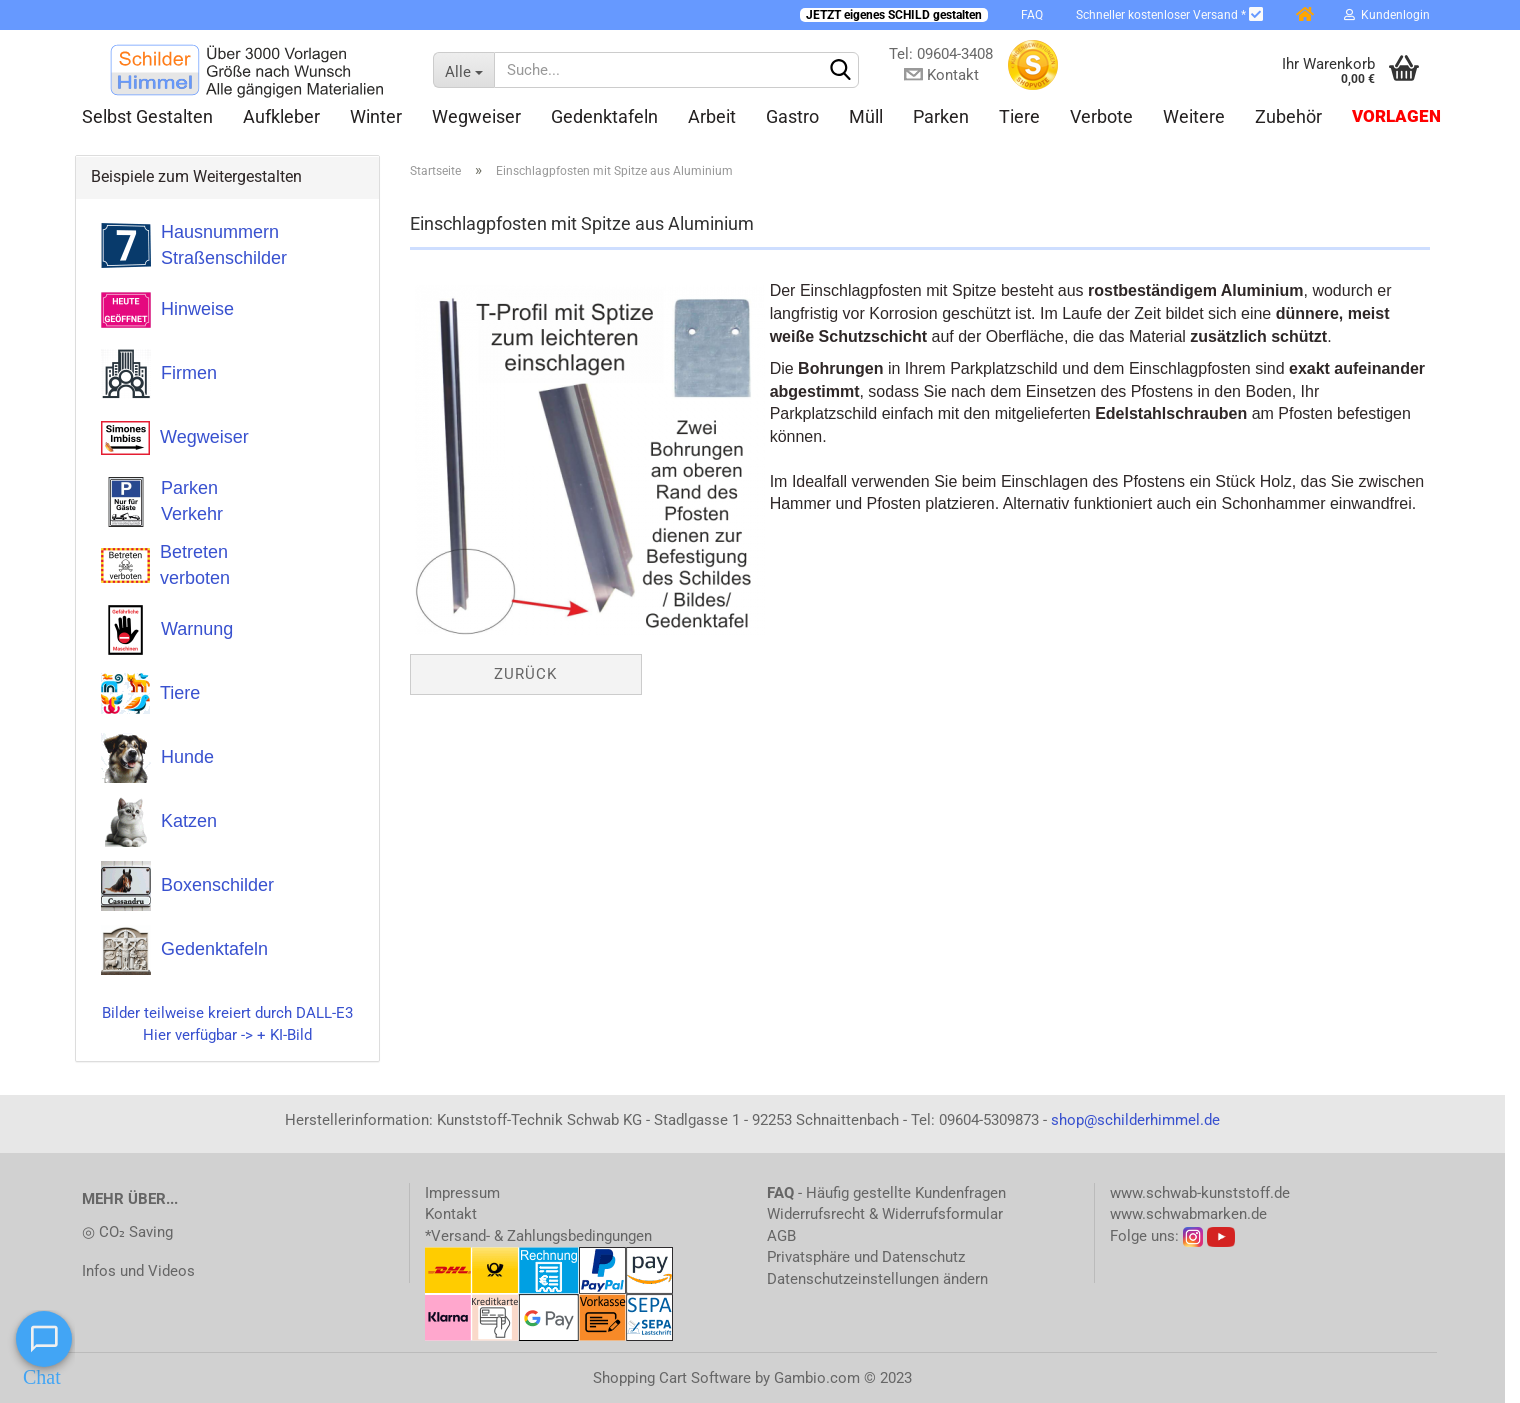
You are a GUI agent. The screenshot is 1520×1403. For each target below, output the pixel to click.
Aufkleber (281, 116)
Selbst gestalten (147, 116)
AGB (781, 1236)
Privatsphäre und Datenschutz (866, 1257)
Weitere (1194, 116)
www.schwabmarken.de (1188, 1214)
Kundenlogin (1387, 15)
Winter (376, 116)
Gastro (792, 116)
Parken (941, 116)
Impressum (462, 1193)
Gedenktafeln (604, 116)
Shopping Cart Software (672, 1378)
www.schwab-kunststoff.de (1200, 1193)
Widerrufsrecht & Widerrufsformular (885, 1214)
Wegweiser (476, 116)
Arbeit (712, 116)
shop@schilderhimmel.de (1135, 1120)
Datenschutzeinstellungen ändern (877, 1279)
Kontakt (451, 1214)
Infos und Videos (138, 1271)
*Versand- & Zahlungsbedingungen (538, 1236)
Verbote (1101, 116)
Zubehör (1288, 116)
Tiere (1019, 116)
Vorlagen (1396, 116)
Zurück (525, 674)
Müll (866, 116)
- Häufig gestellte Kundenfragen (886, 1193)
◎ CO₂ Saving (127, 1232)
